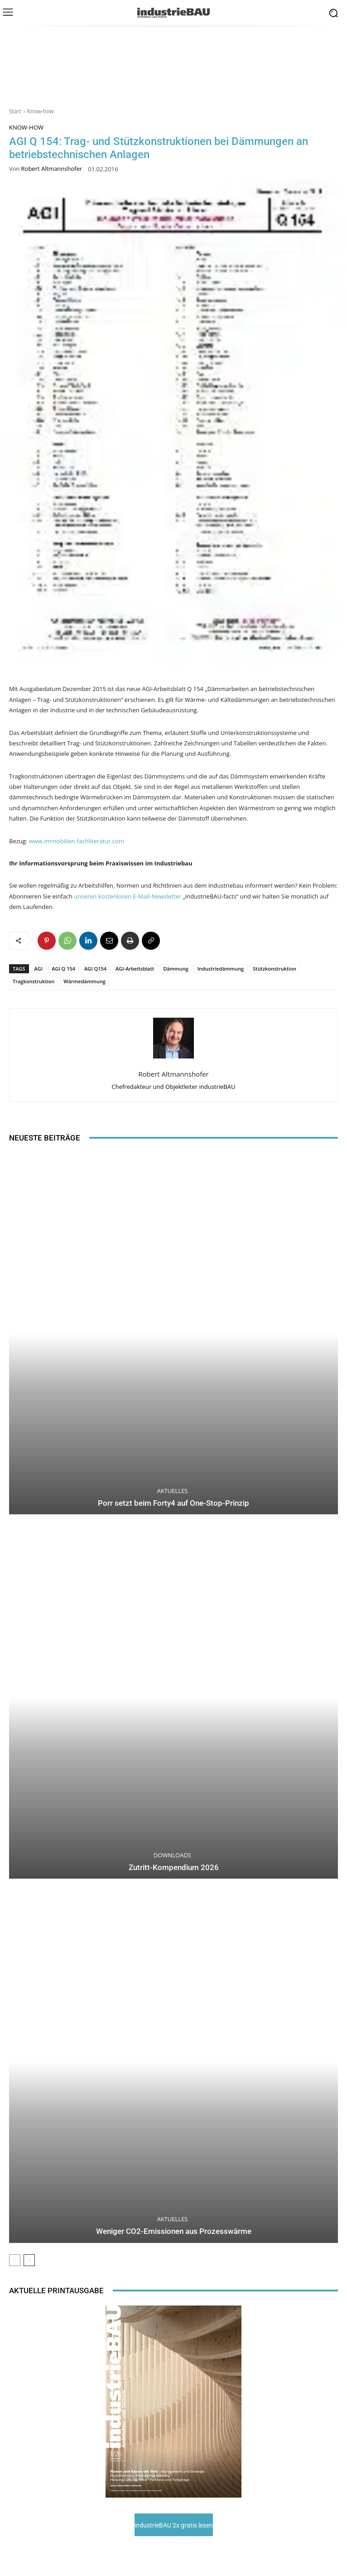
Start (15, 111)
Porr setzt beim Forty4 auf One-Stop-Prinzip (173, 1503)
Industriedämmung (221, 968)
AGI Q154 (95, 968)
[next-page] (29, 2260)
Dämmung (175, 968)
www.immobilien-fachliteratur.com (76, 841)
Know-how (40, 111)
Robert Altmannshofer (51, 169)
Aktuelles (172, 1491)
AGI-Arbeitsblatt (135, 968)
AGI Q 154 (63, 968)
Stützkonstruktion (274, 968)
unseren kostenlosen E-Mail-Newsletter (127, 896)
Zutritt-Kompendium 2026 (174, 1867)
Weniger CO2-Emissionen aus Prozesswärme (173, 2231)
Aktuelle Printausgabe (56, 2290)
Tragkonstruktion (33, 981)
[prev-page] (14, 2260)
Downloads (172, 1855)
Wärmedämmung (84, 981)
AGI (38, 968)
